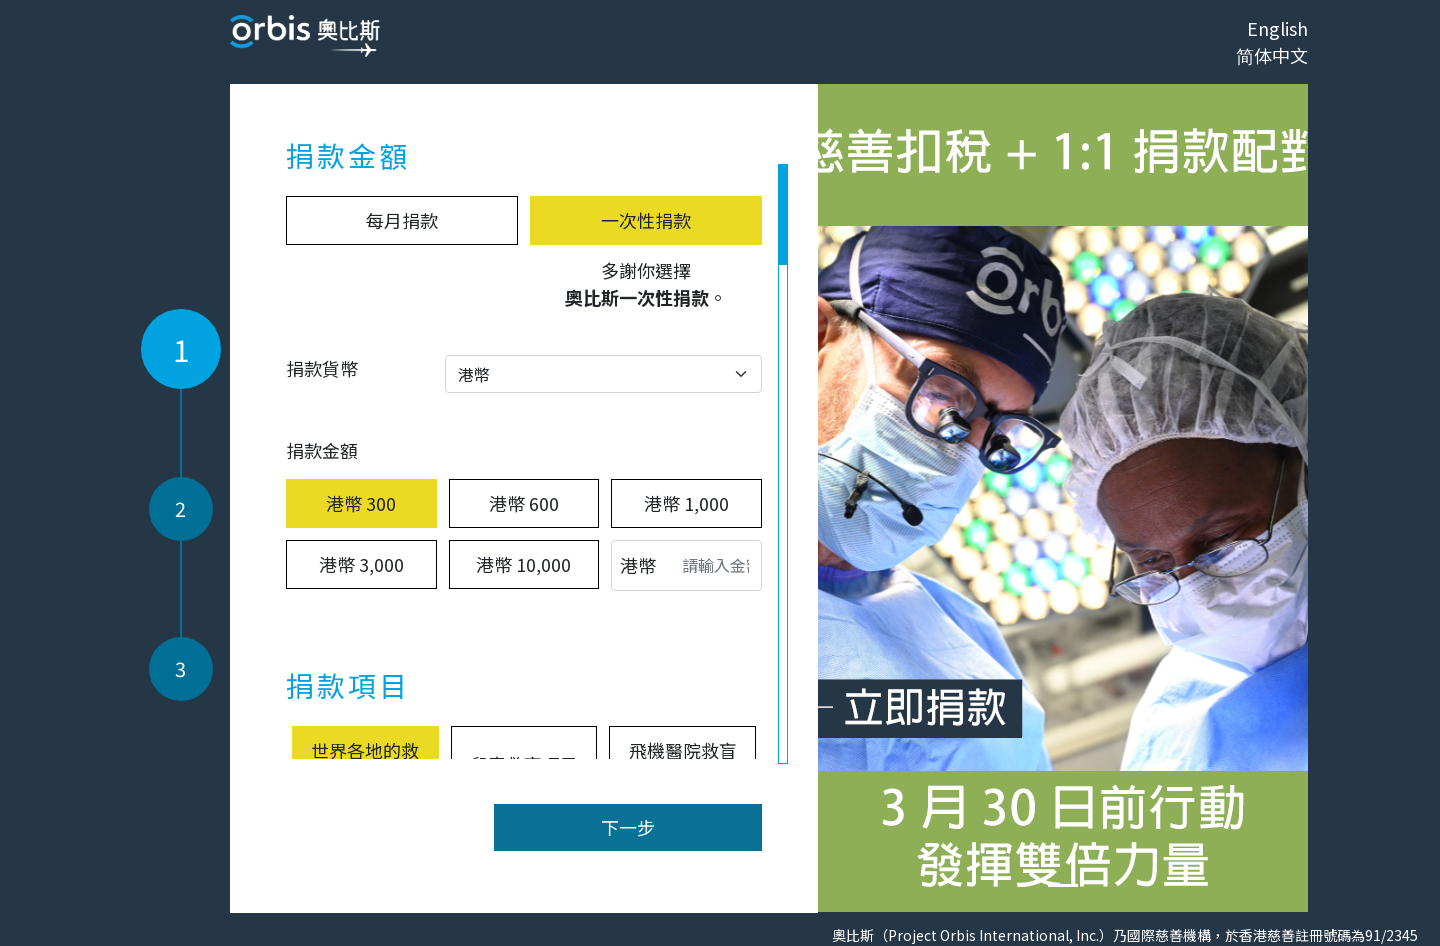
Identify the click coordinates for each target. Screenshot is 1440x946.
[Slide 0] (1063, 885)
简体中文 (1272, 55)
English (1277, 28)
